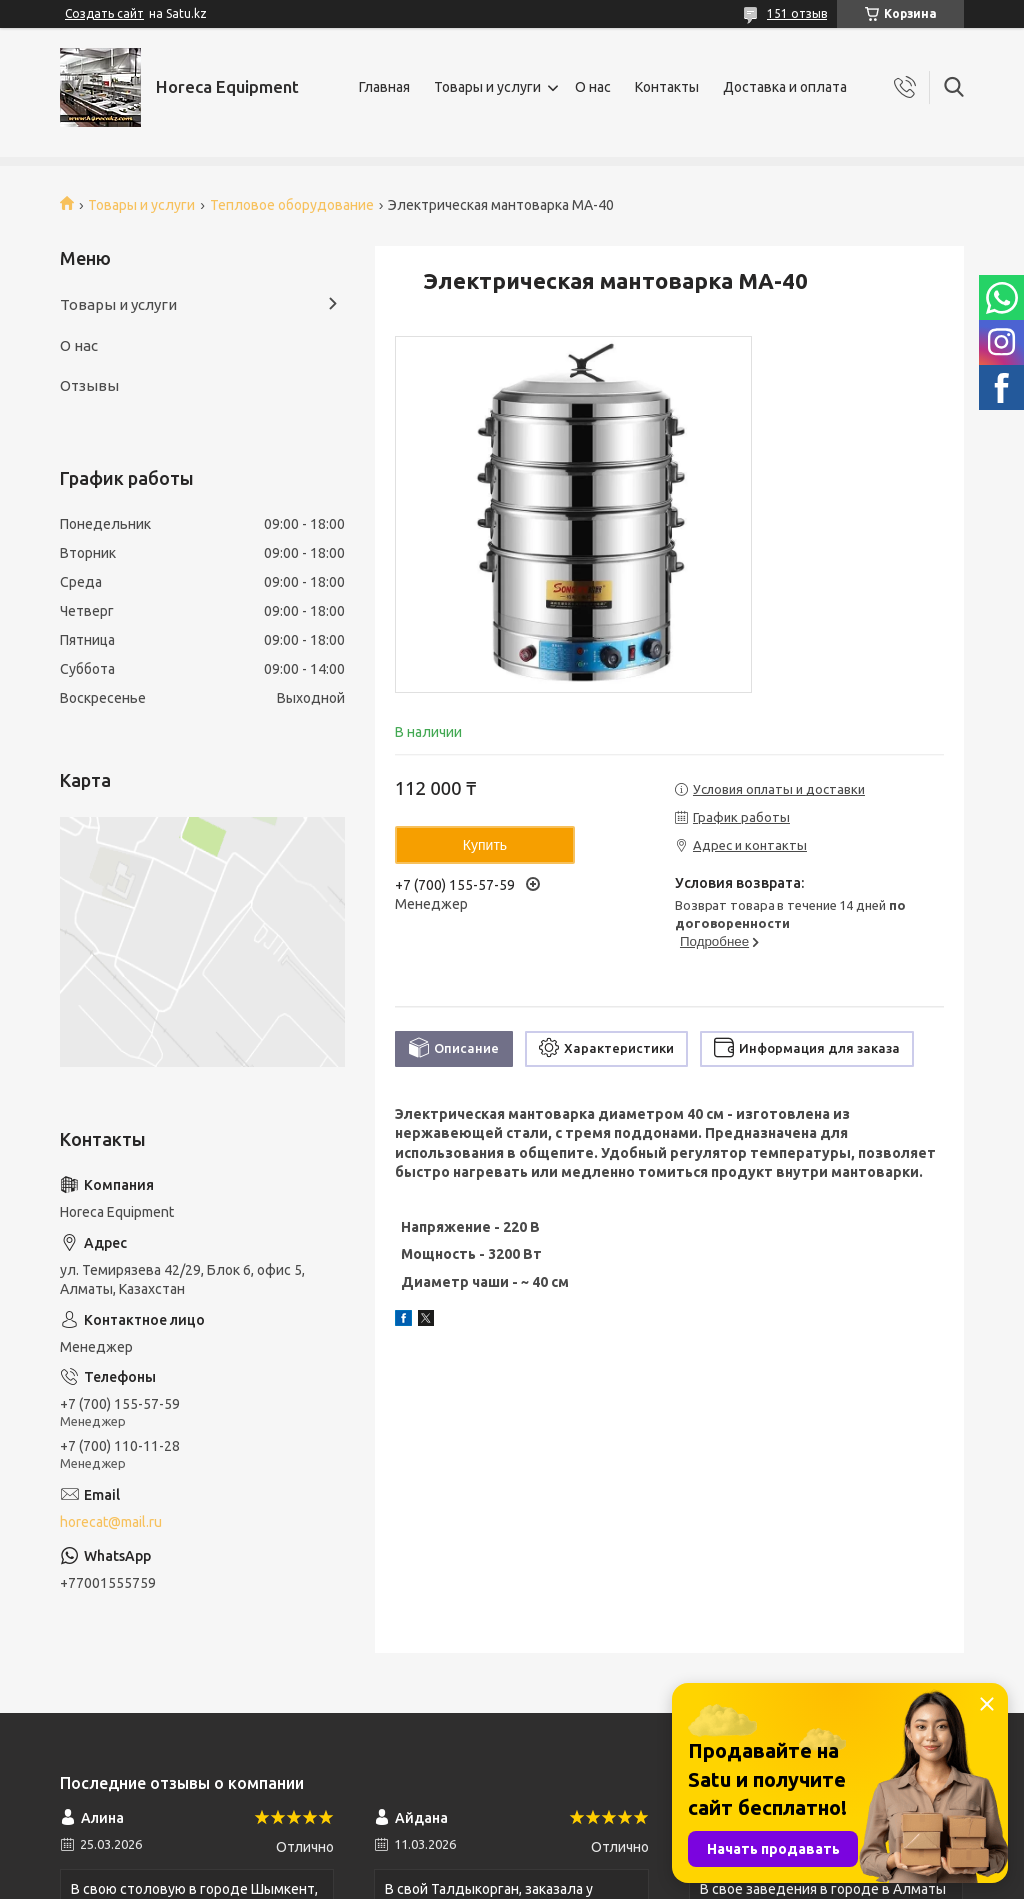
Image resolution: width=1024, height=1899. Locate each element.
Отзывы (89, 385)
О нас (593, 87)
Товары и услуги (487, 87)
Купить (485, 845)
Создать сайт (104, 13)
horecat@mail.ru (111, 1522)
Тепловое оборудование (292, 205)
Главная (384, 87)
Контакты (667, 87)
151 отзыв (797, 13)
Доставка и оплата (785, 87)
